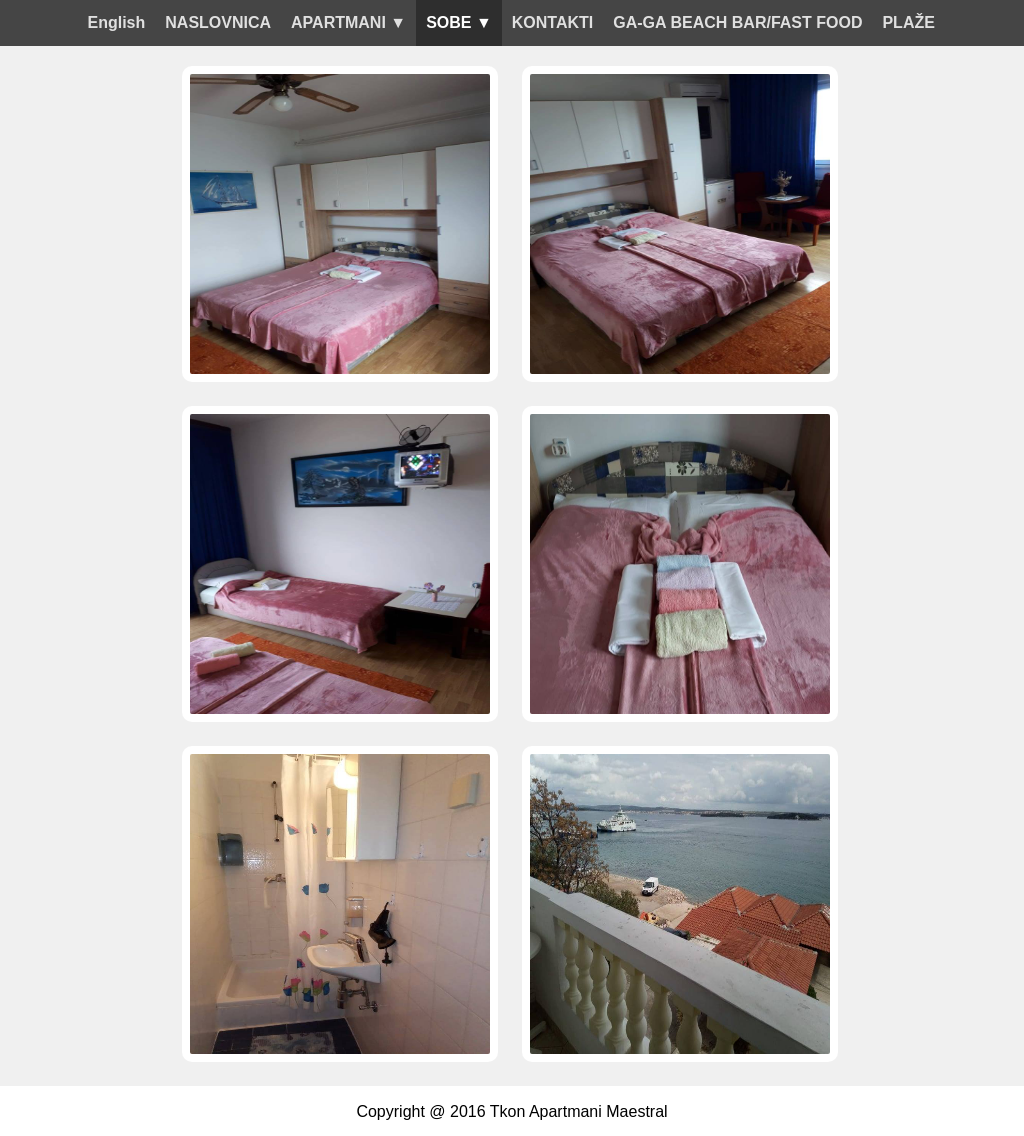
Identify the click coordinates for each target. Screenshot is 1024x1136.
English (117, 22)
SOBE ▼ (459, 22)
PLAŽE (908, 22)
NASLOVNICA (218, 22)
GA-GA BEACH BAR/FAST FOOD (737, 22)
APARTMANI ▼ (348, 22)
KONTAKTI (552, 22)
